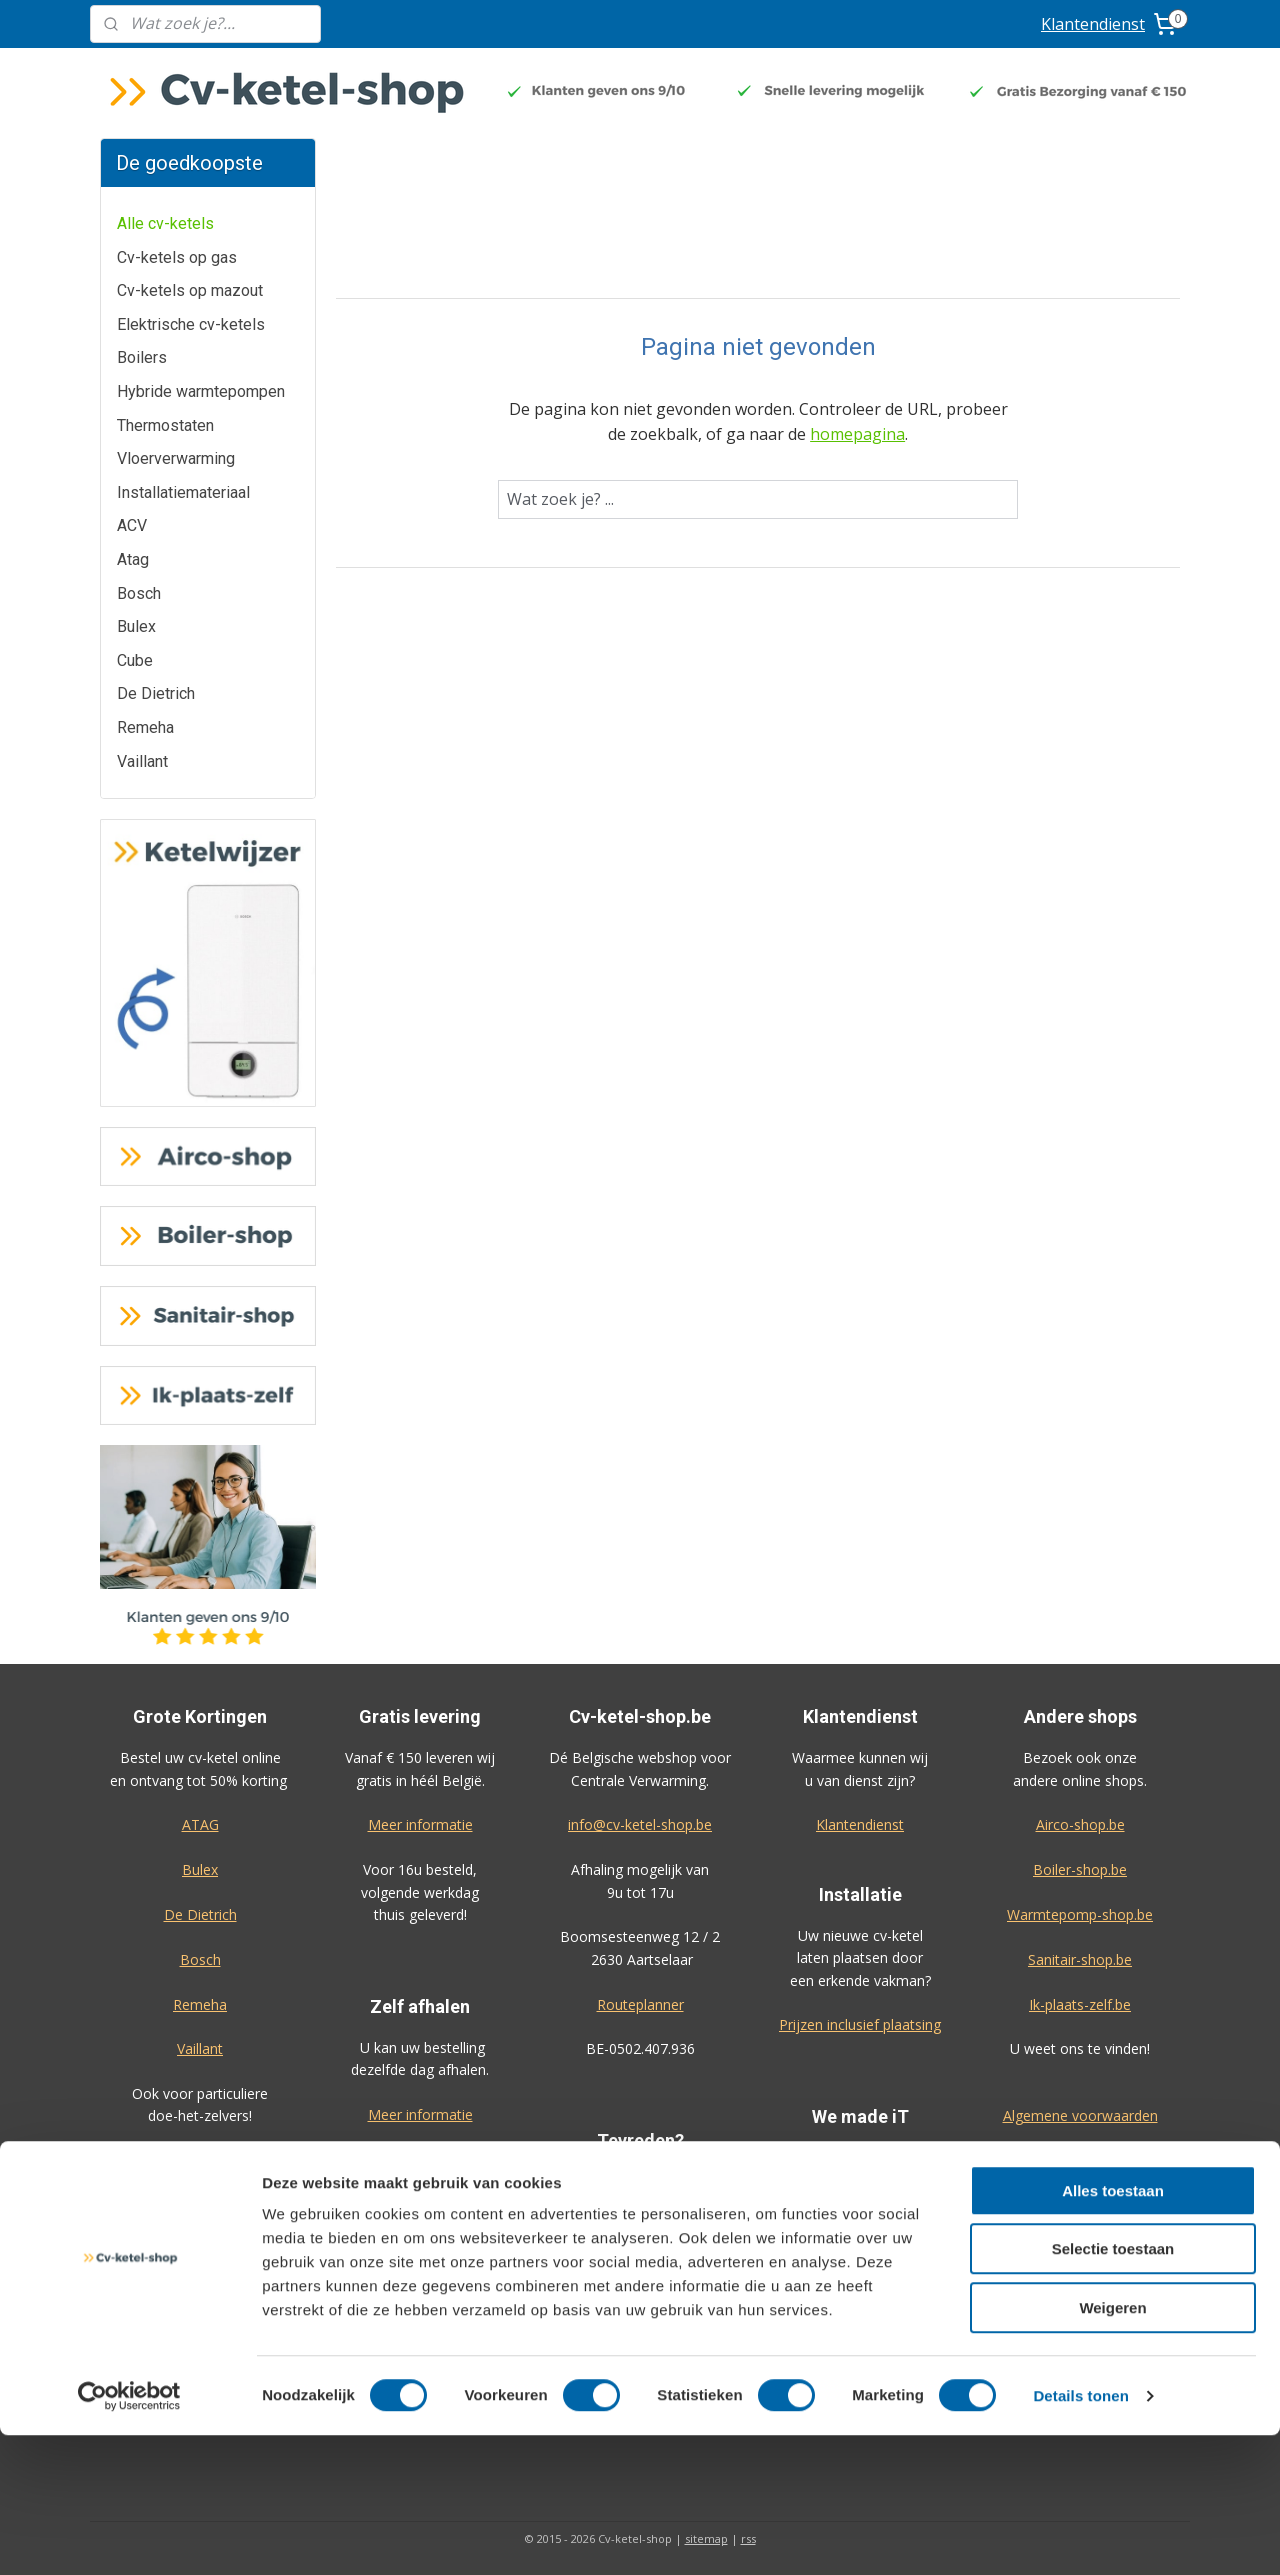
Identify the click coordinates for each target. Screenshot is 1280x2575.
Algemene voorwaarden (1080, 2115)
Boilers (142, 357)
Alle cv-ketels (165, 223)
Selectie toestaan (1113, 2389)
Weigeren (1112, 2447)
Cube (135, 660)
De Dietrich (156, 693)
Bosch (139, 593)
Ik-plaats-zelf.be (1080, 2004)
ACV (132, 525)
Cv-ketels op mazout (190, 290)
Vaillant (142, 761)
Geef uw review (639, 2248)
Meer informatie (420, 1824)
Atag (133, 559)
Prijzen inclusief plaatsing (860, 2024)
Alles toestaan (1113, 2330)
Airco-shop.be (1080, 1824)
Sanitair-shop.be (1080, 1959)
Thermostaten (165, 425)
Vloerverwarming (176, 458)
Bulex (136, 626)
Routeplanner (640, 2004)
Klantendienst (1093, 24)
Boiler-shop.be (1080, 1869)
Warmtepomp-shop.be (1080, 1914)
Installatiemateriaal (183, 492)
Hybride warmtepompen (201, 391)
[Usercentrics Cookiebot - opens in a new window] (129, 2536)
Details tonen (1080, 2535)
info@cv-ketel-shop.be (640, 1824)
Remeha (145, 727)
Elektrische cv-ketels (191, 324)
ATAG (200, 1824)
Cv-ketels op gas (177, 257)
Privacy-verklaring (1080, 2160)
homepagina (857, 434)
